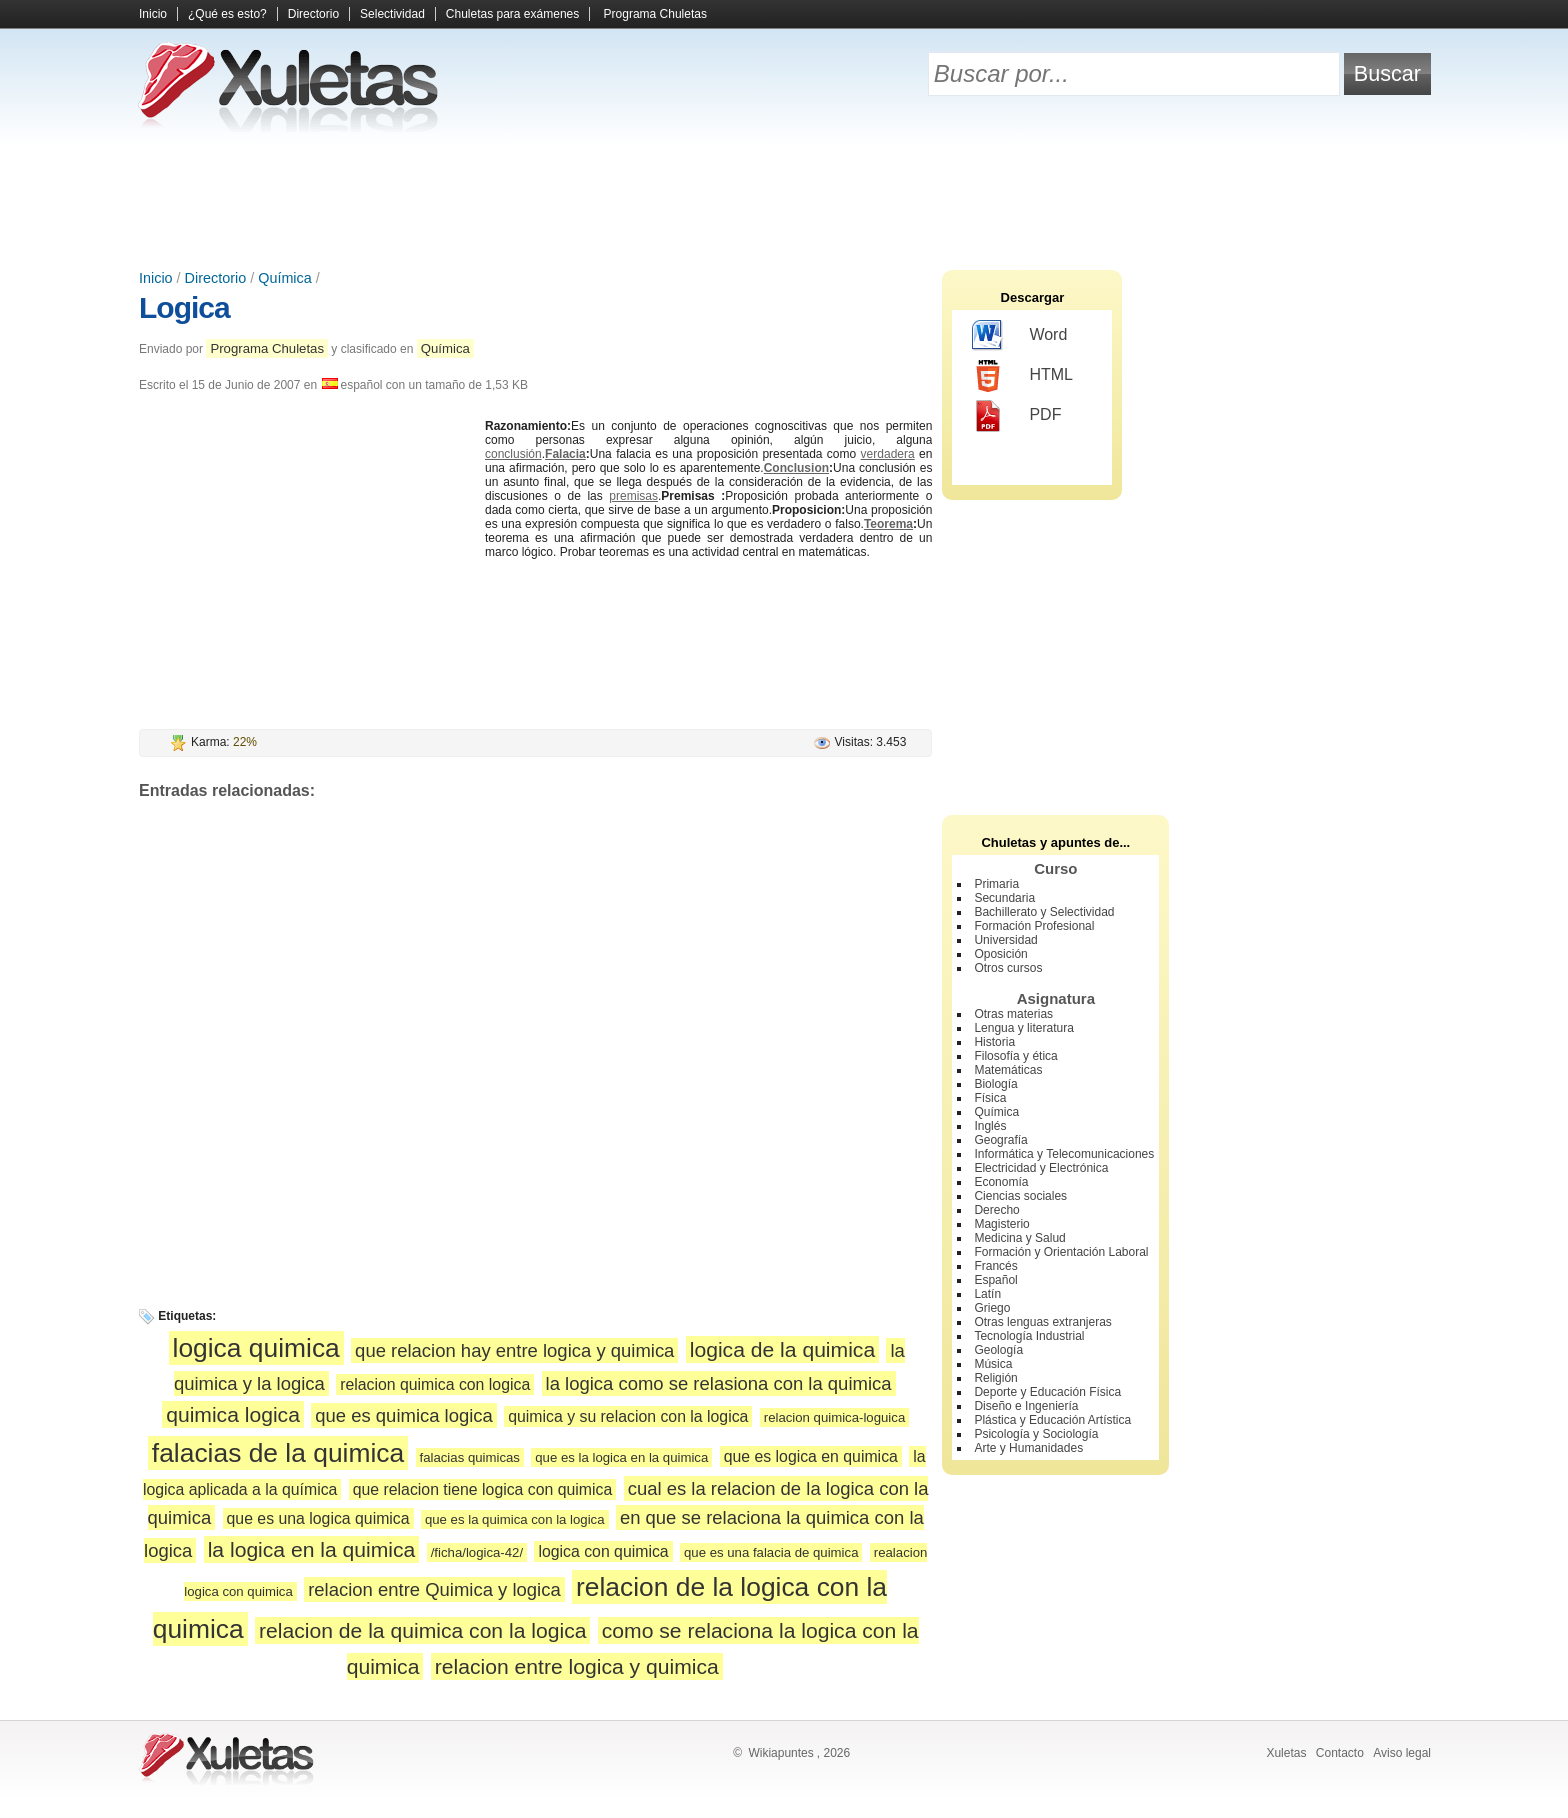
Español (995, 1280)
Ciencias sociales (1020, 1196)
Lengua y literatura (1023, 1028)
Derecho (996, 1210)
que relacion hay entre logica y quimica (514, 1350)
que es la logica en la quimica (621, 1457)
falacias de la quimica (278, 1453)
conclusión (513, 454)
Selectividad (392, 14)
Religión (995, 1378)
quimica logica (233, 1414)
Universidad (1005, 940)
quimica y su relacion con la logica (628, 1416)
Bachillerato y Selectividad (1044, 912)
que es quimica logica (404, 1415)
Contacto (1340, 1753)
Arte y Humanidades (1028, 1448)
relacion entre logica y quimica (577, 1666)
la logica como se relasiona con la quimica (719, 1383)
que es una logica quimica (318, 1518)
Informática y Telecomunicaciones (1064, 1154)
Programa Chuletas (655, 14)
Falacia (565, 454)
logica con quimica (603, 1551)
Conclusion (796, 468)
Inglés (990, 1126)
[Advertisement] (784, 200)
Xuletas (1286, 1753)
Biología (995, 1084)
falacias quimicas (470, 1457)
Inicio (153, 14)
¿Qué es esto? (227, 14)
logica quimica (256, 1348)
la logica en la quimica (312, 1549)
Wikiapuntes (780, 1753)
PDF (1016, 416)
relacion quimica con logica (435, 1384)
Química (285, 278)
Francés (995, 1266)
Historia (994, 1042)
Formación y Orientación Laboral (1061, 1252)
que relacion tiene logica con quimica (483, 1489)
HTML (1022, 376)
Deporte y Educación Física (1047, 1392)
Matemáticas (1008, 1070)
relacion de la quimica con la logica (422, 1630)
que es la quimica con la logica (515, 1519)
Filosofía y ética (1015, 1056)
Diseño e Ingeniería (1026, 1406)
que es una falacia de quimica (771, 1552)
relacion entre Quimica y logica (434, 1589)
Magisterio (1001, 1224)
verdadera (888, 454)
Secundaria (1004, 898)
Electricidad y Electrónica (1041, 1168)
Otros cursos (1008, 968)
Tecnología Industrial (1029, 1336)
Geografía (1000, 1140)
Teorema (888, 524)
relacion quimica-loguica (834, 1417)
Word (1019, 336)
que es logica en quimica (811, 1456)
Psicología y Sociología (1036, 1434)
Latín (987, 1294)
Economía (1001, 1182)
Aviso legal (1402, 1753)
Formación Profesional (1034, 926)
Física (990, 1098)
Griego (992, 1308)
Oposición (1000, 954)
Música (993, 1364)
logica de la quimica (782, 1349)
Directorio (313, 14)
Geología (998, 1350)
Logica (184, 307)
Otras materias (1013, 1014)
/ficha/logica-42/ (477, 1552)
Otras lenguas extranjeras (1042, 1322)
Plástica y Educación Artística (1052, 1420)
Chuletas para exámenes (512, 14)
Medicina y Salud (1019, 1238)
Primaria (996, 884)
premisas (633, 496)
